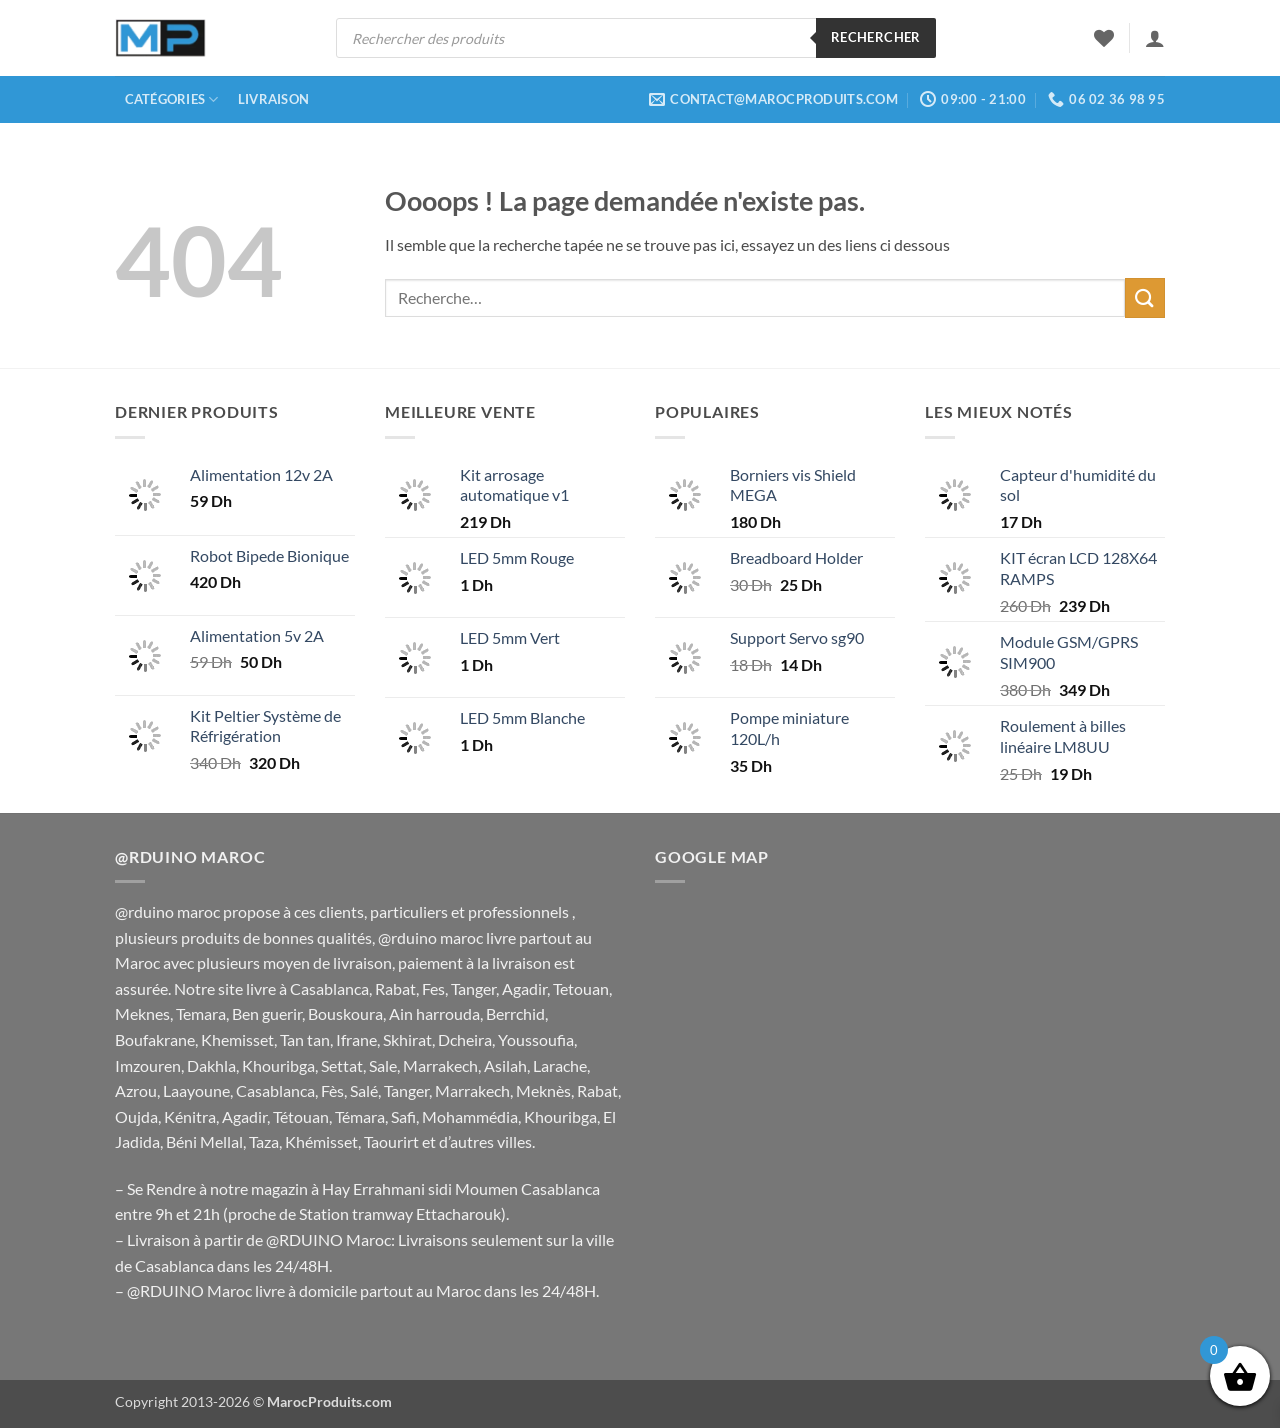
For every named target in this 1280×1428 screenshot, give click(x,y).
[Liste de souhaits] (1104, 38)
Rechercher (876, 37)
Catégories (172, 99)
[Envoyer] (1145, 297)
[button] (1155, 38)
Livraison (273, 99)
